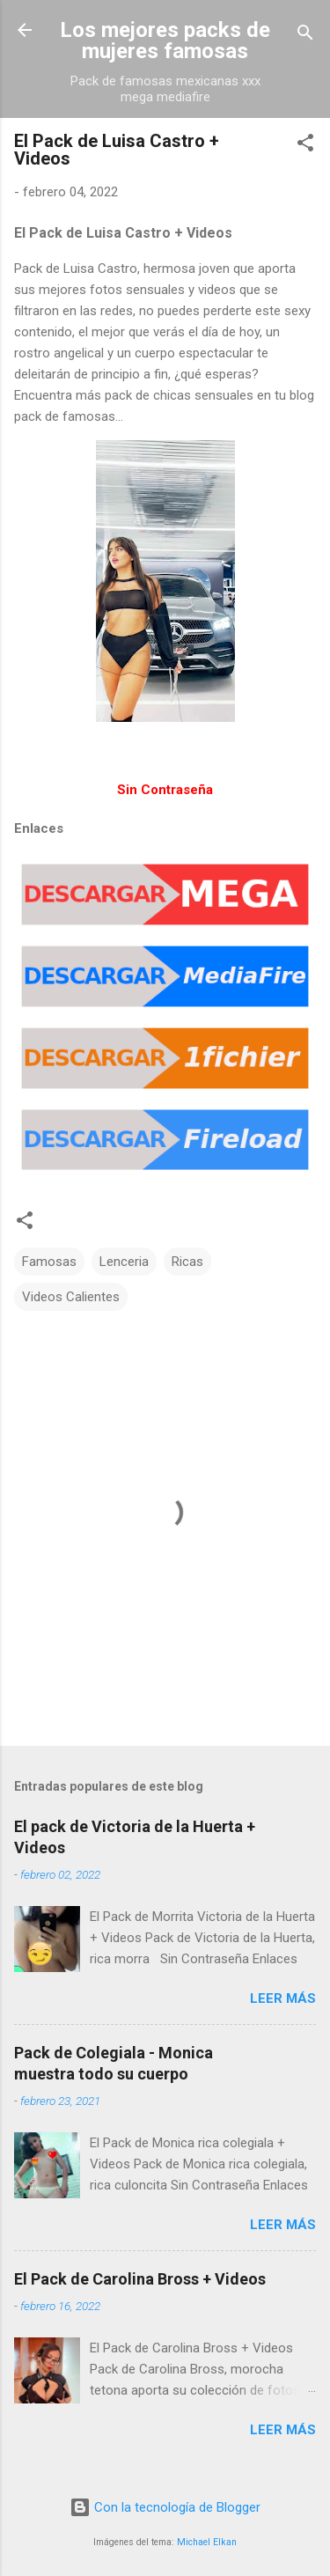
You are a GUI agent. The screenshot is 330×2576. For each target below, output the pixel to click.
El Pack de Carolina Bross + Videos (140, 2279)
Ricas (187, 1262)
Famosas (49, 1262)
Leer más (283, 1998)
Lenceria (124, 1262)
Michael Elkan (207, 2542)
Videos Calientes (71, 1297)
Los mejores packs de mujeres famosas (165, 40)
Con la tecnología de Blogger (165, 2507)
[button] (305, 145)
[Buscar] (305, 36)
